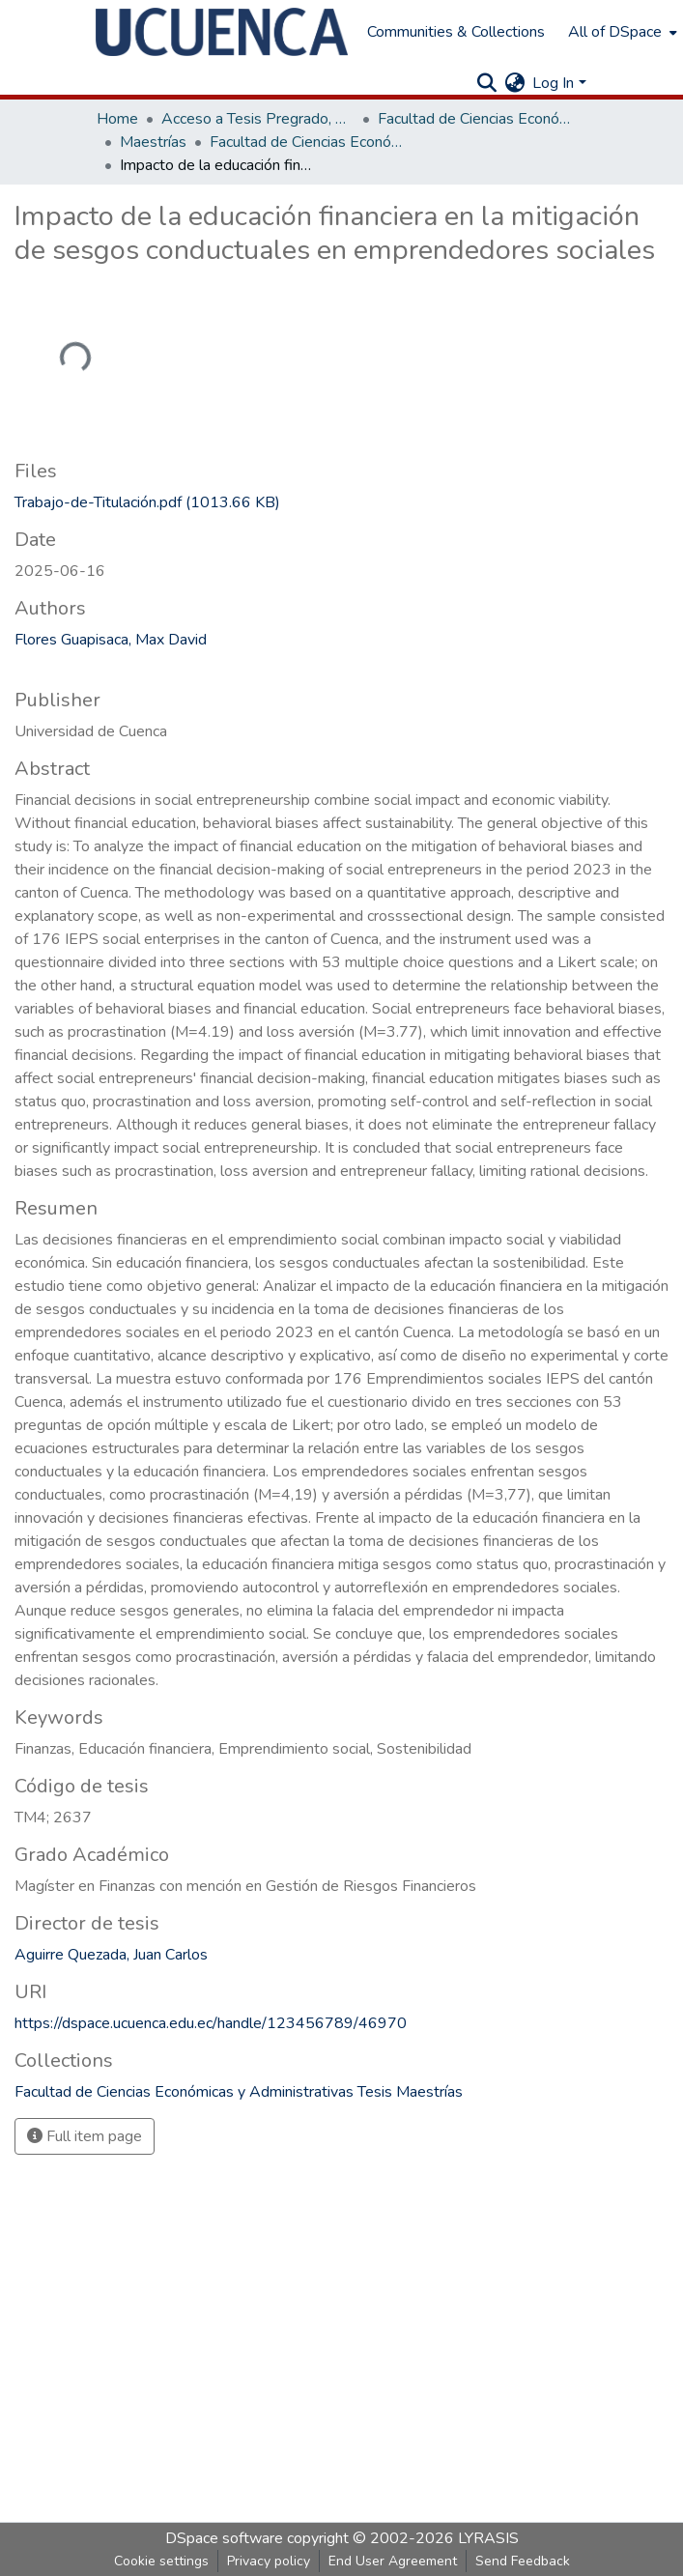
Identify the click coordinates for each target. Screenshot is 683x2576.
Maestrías (153, 142)
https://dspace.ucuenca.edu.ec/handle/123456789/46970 (210, 2023)
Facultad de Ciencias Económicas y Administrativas (474, 118)
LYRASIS (488, 2538)
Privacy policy (268, 2561)
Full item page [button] (84, 2136)
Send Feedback (522, 2561)
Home (117, 118)
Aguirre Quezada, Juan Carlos (111, 1954)
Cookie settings (161, 2561)
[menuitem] (620, 32)
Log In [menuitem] (553, 83)
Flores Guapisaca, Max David (110, 639)
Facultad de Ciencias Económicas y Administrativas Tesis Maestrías (306, 142)
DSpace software (224, 2538)
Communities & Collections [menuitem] (456, 32)
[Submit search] (486, 83)
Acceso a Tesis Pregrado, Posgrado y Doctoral (258, 118)
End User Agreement (392, 2561)
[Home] (222, 32)
